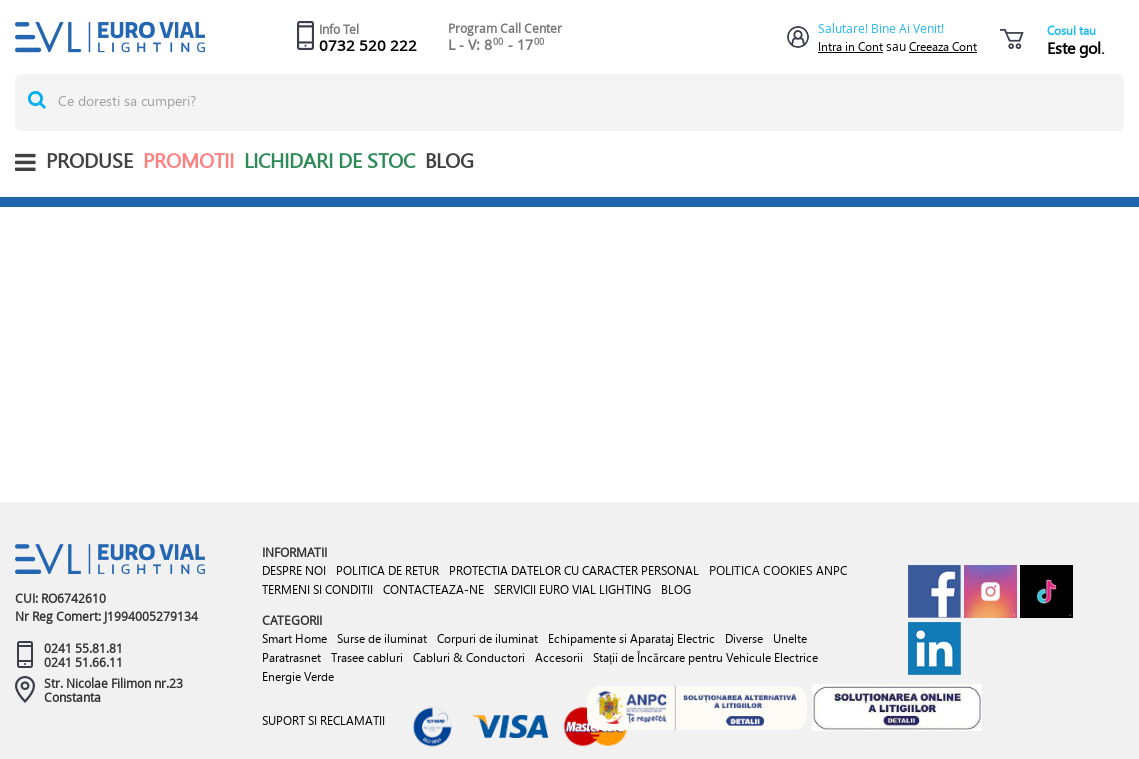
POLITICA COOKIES (761, 570)
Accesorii (559, 657)
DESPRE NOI (294, 570)
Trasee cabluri (367, 657)
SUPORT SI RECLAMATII (323, 720)
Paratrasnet (291, 657)
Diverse (744, 638)
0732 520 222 (368, 45)
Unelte (790, 638)
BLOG (449, 160)
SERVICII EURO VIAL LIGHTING (572, 589)
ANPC (831, 570)
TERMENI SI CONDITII (317, 589)
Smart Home (294, 638)
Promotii (188, 160)
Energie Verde (298, 676)
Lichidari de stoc (329, 160)
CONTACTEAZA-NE (433, 589)
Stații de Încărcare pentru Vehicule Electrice (705, 657)
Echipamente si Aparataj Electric (631, 638)
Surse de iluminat (382, 638)
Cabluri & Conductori (469, 657)
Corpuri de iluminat (487, 638)
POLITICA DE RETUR (387, 570)
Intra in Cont (850, 46)
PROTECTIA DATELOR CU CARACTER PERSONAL (574, 570)
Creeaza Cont (943, 46)
